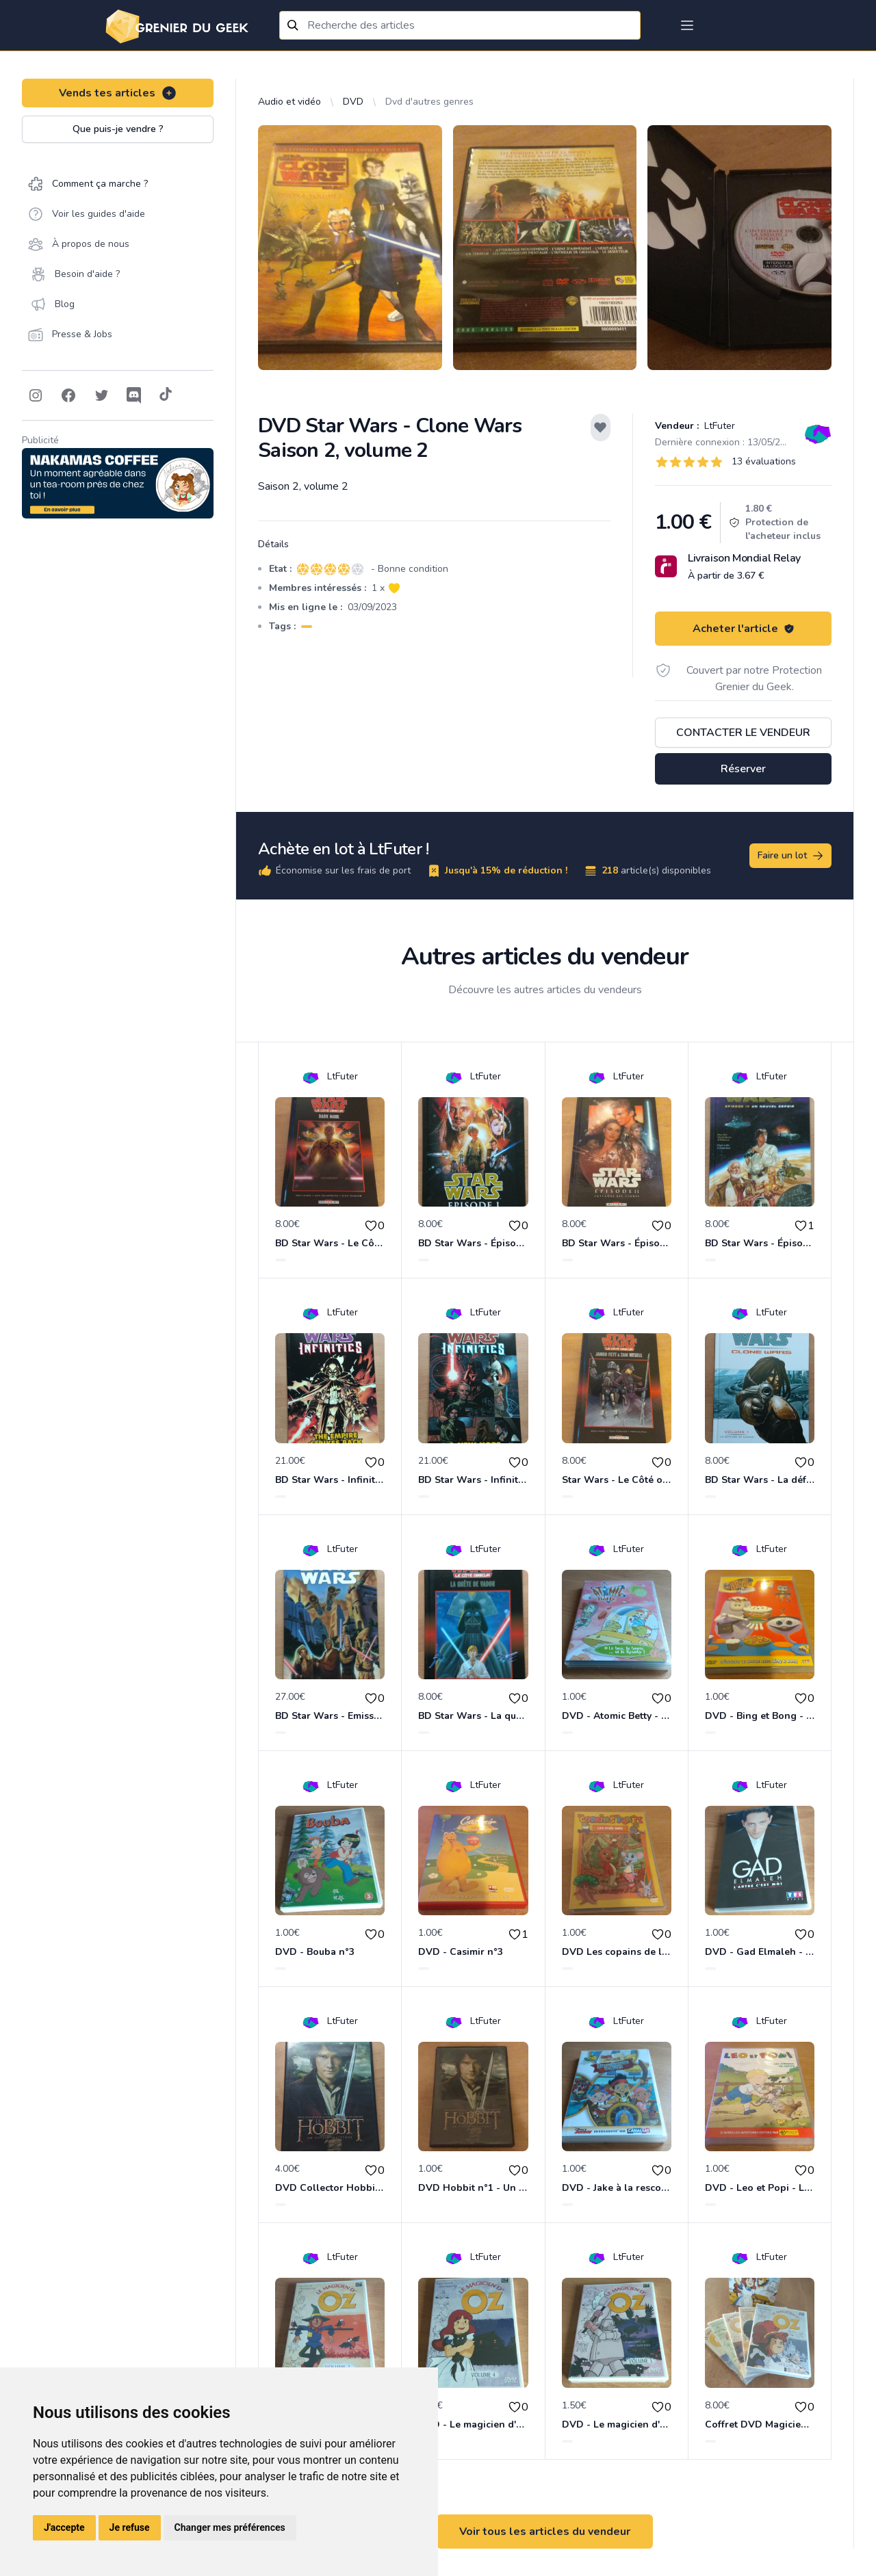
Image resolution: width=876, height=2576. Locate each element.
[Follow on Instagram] (36, 395)
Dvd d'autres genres (429, 101)
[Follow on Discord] (134, 395)
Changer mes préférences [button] (230, 2527)
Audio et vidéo (289, 101)
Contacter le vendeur (743, 732)
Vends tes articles (118, 93)
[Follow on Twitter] (101, 395)
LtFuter (718, 425)
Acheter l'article (744, 628)
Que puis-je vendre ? (118, 128)
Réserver (743, 768)
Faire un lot (791, 856)
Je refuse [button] (130, 2527)
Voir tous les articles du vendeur (544, 2531)
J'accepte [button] (64, 2527)
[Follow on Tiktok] (165, 395)
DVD (353, 101)
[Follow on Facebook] (68, 395)
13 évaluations (764, 461)
